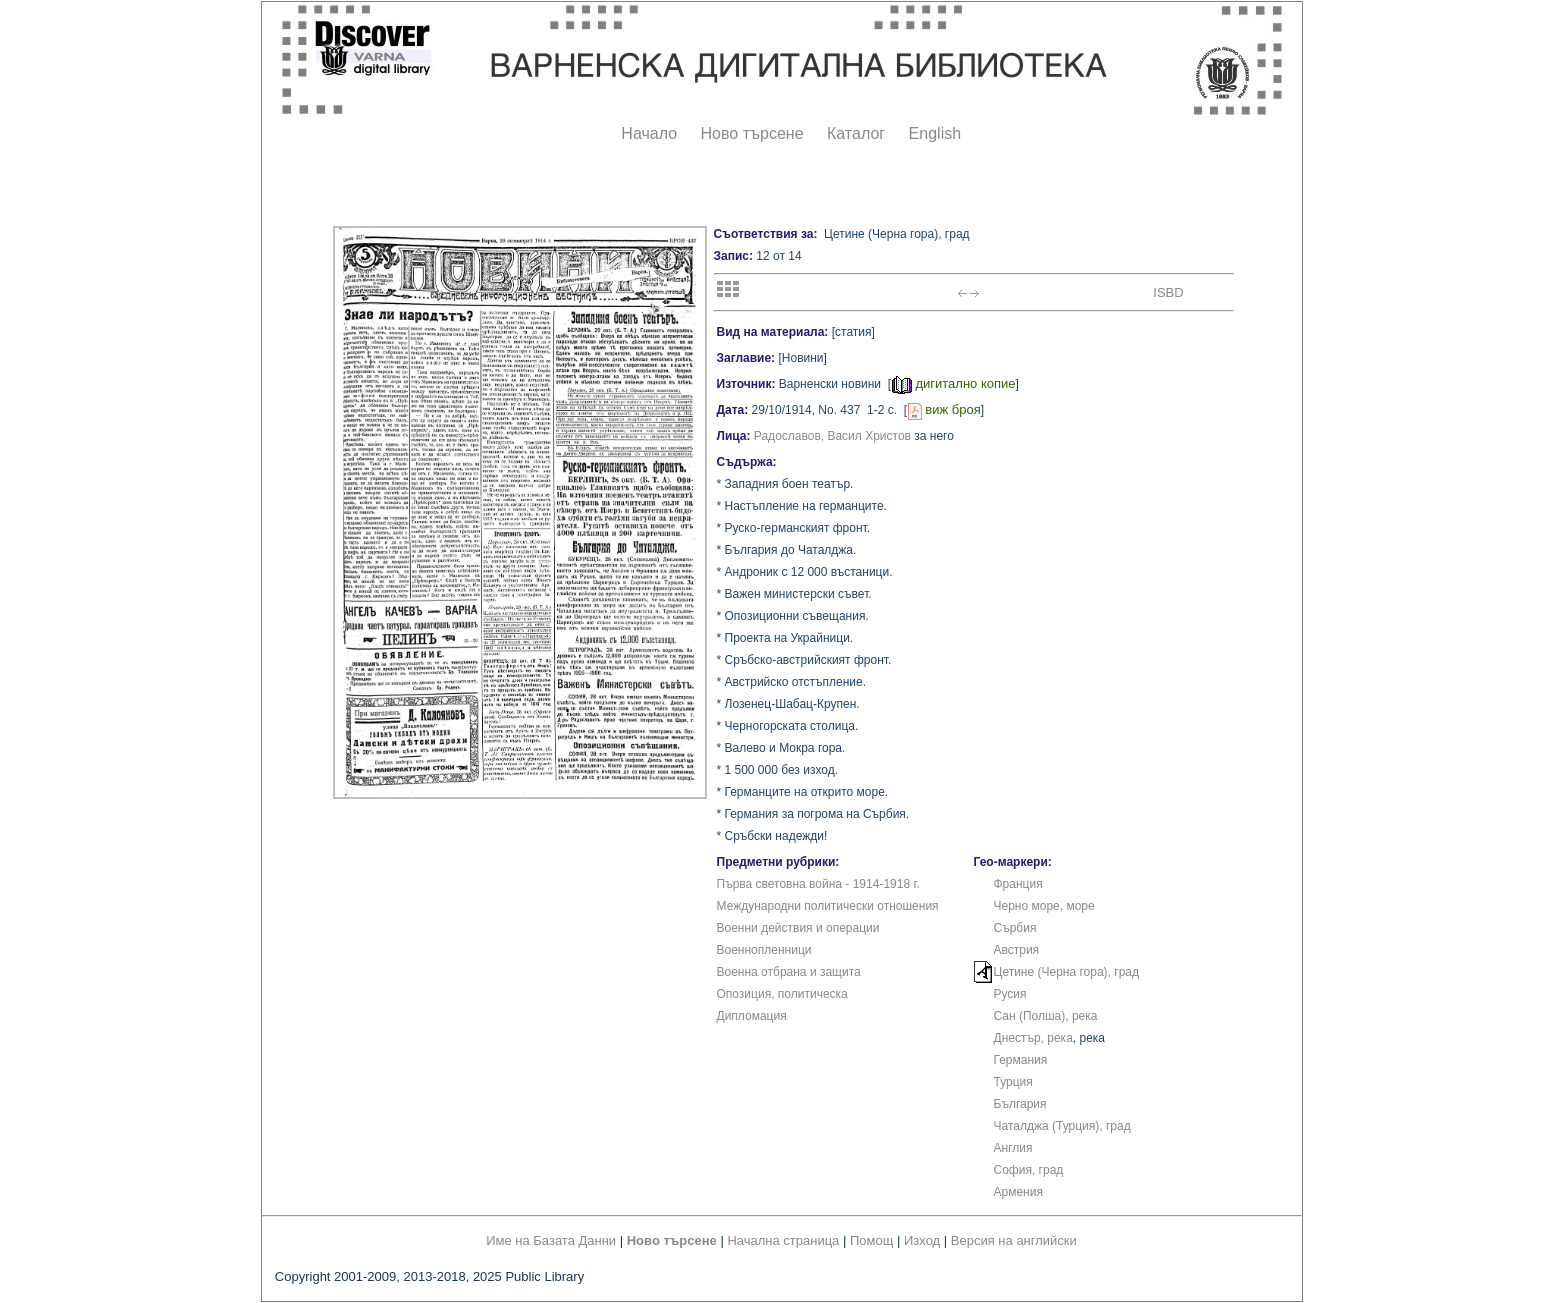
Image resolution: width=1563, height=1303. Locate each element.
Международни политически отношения (828, 906)
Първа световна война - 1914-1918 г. (818, 884)
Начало (649, 133)
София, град (1029, 1170)
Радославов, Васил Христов (832, 436)
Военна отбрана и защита (789, 972)
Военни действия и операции (798, 928)
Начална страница (783, 1240)
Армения (1018, 1192)
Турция (1013, 1082)
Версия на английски (1014, 1240)
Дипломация (752, 1016)
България (1020, 1104)
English (935, 133)
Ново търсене (752, 133)
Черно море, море (1044, 906)
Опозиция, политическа (782, 994)
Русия (1010, 994)
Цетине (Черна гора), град (1067, 972)
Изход (922, 1240)
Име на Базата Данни (551, 1240)
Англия (1013, 1148)
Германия (1021, 1060)
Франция (1018, 884)
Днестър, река (1033, 1038)
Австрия (1017, 950)
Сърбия (1015, 928)
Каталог (856, 133)
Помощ (871, 1240)
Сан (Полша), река (1046, 1016)
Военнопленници (764, 950)
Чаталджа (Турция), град (1062, 1126)
